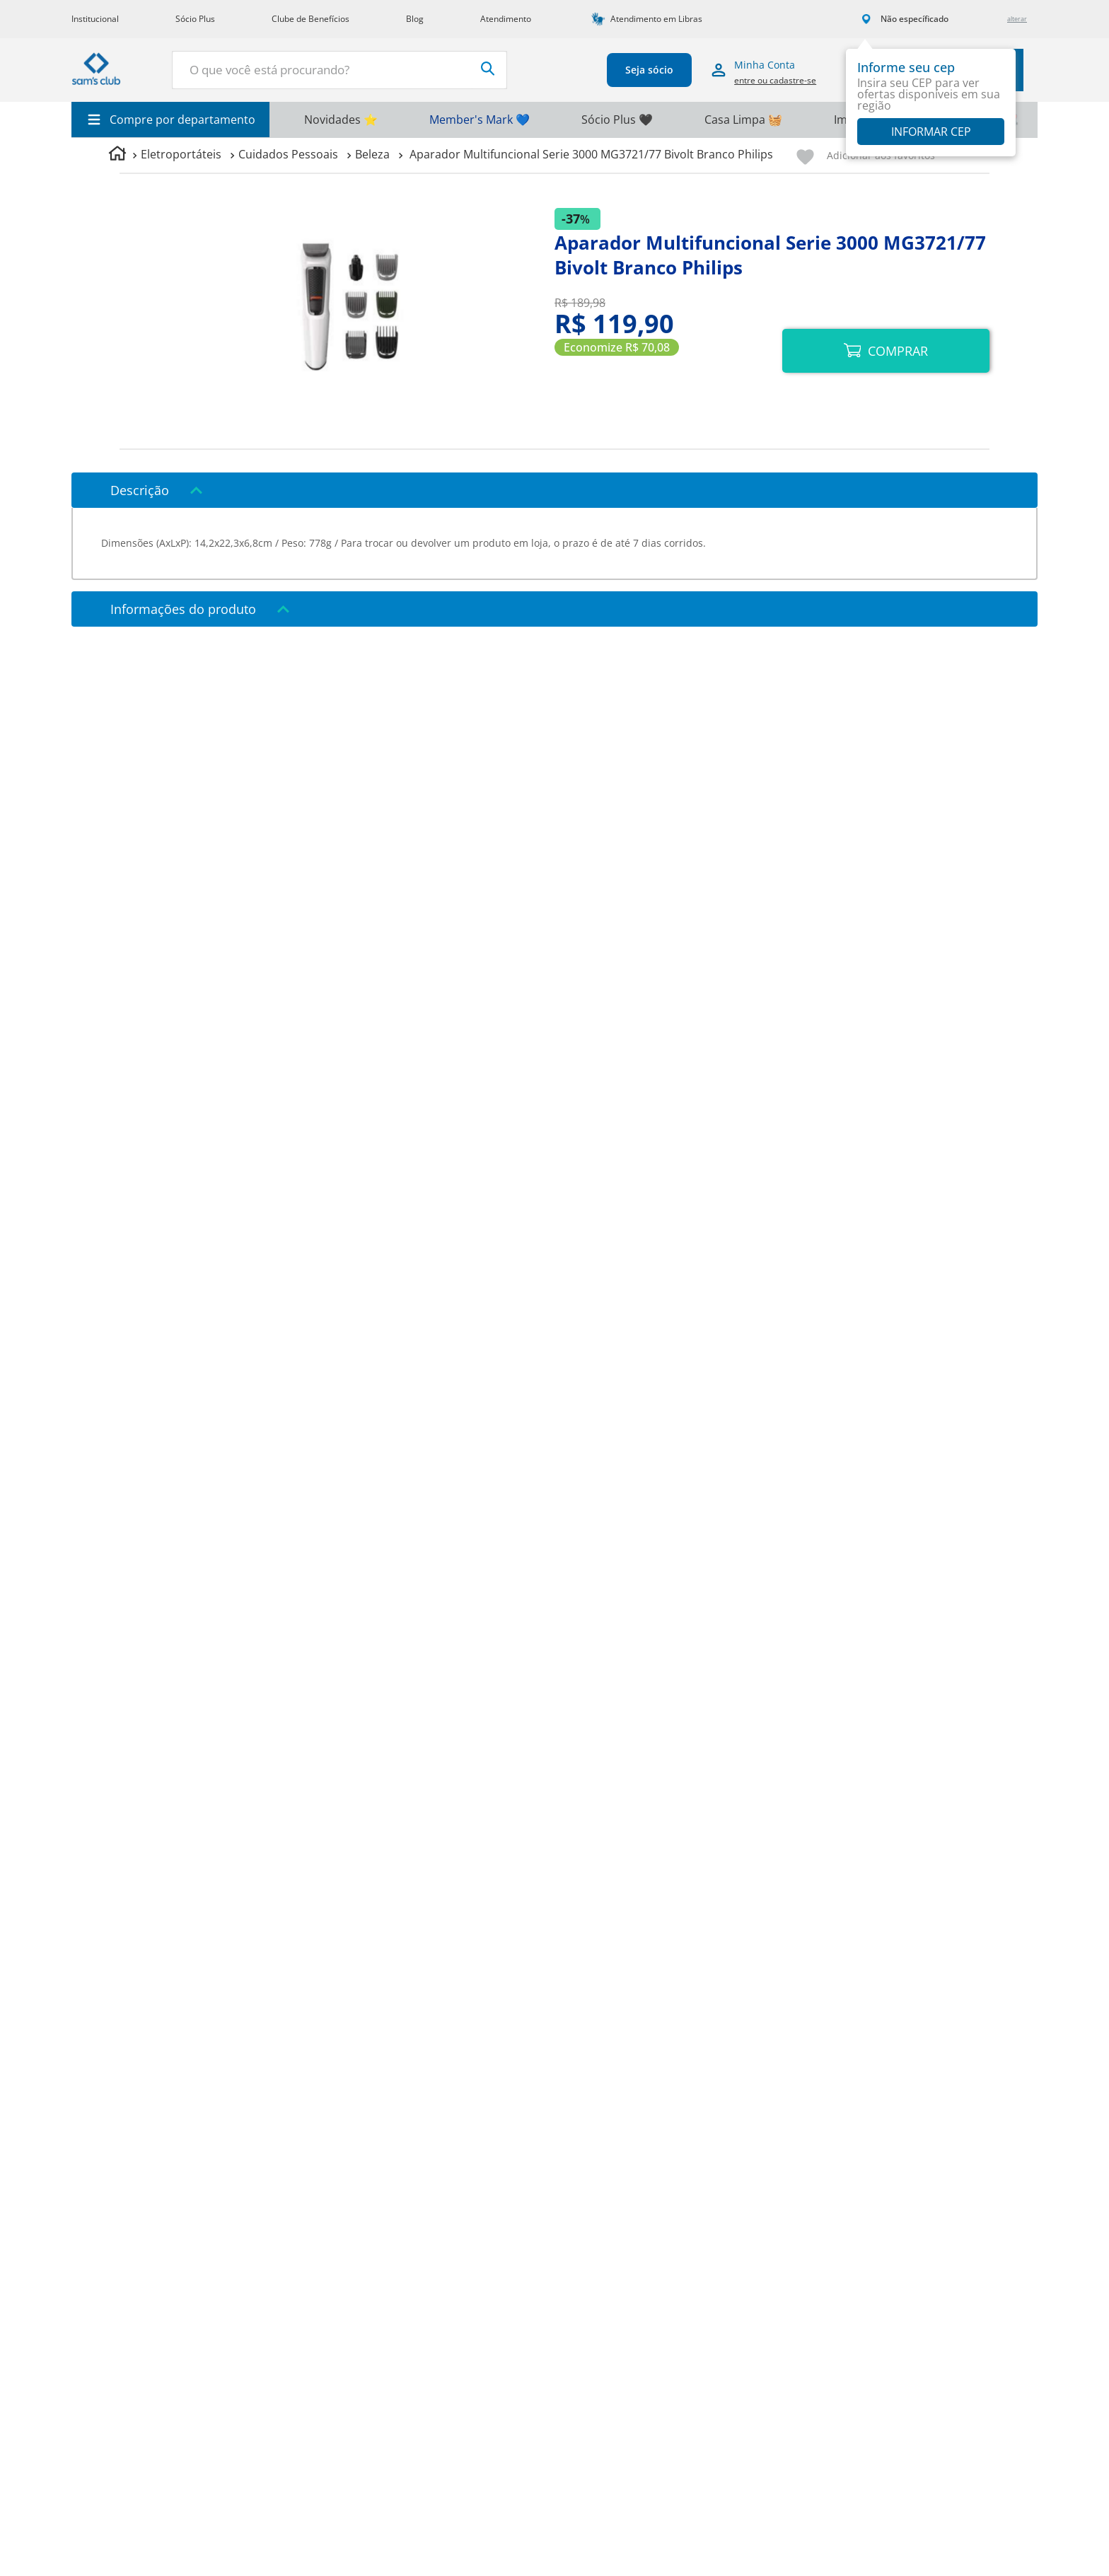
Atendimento (505, 19)
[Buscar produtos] (464, 69)
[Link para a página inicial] (117, 155)
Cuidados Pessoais (288, 154)
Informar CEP (931, 131)
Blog (415, 19)
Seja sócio (637, 69)
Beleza (372, 154)
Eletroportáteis (181, 154)
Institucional (95, 19)
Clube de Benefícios (310, 19)
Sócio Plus (195, 19)
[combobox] (327, 70)
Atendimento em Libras (656, 19)
